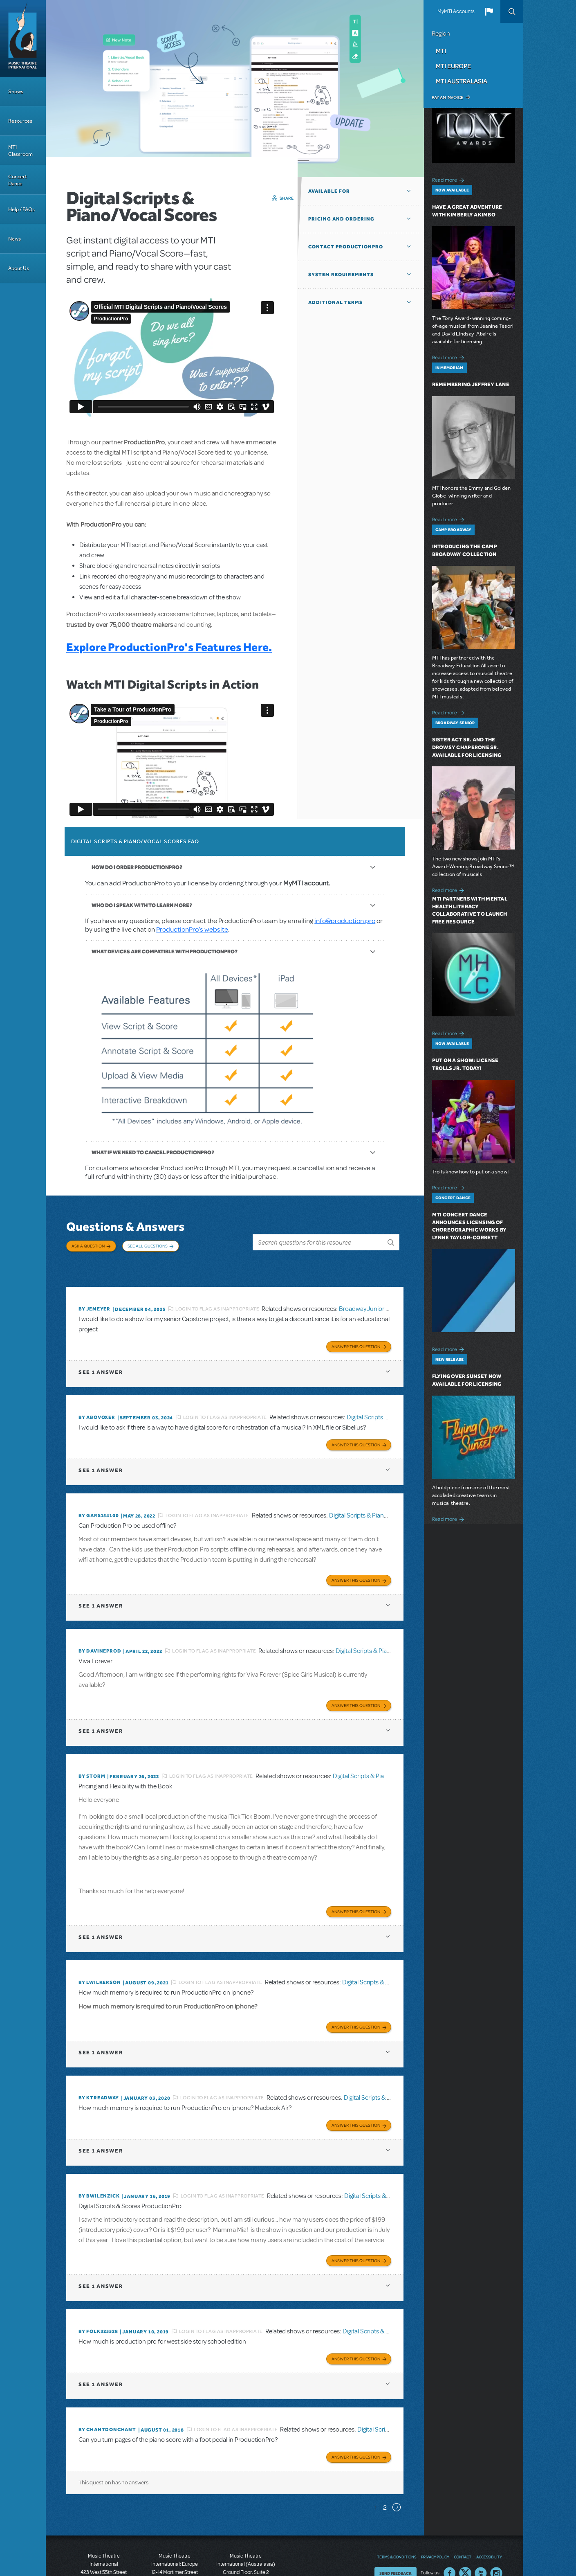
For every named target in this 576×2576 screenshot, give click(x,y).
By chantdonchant (107, 2383)
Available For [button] (329, 191)
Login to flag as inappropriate (217, 1292)
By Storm (91, 1746)
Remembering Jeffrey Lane (470, 384)
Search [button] (511, 11)
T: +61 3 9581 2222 (245, 2555)
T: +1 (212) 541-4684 (104, 2547)
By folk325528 (98, 2288)
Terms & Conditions (396, 2507)
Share (287, 198)
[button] (488, 11)
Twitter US (465, 2523)
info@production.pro (344, 920)
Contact (462, 2507)
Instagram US (496, 2523)
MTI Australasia (461, 81)
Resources (20, 120)
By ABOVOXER (96, 1397)
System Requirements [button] (341, 274)
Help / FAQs (21, 209)
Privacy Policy (435, 2507)
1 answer (100, 1352)
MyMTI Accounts (456, 11)
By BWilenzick (98, 2156)
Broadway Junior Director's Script (384, 1292)
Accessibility (489, 2507)
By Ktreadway (98, 2061)
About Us (18, 268)
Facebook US (450, 2523)
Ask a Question (88, 1246)
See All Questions (148, 1246)
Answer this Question (356, 1326)
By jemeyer (94, 1292)
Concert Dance (17, 180)
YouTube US (481, 2523)
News (14, 238)
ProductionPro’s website (192, 929)
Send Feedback (395, 2523)
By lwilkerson (99, 1949)
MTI (441, 51)
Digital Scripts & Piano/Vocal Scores (377, 1492)
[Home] (23, 38)
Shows (15, 91)
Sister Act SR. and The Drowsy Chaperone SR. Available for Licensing (467, 747)
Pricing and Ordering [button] (341, 219)
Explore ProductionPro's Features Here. (169, 647)
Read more (449, 179)
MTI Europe (453, 66)
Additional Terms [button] (335, 302)
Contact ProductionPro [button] (345, 247)
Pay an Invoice (447, 97)
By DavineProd (99, 1624)
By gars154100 (98, 1492)
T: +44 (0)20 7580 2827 (174, 2539)
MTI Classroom (20, 151)
